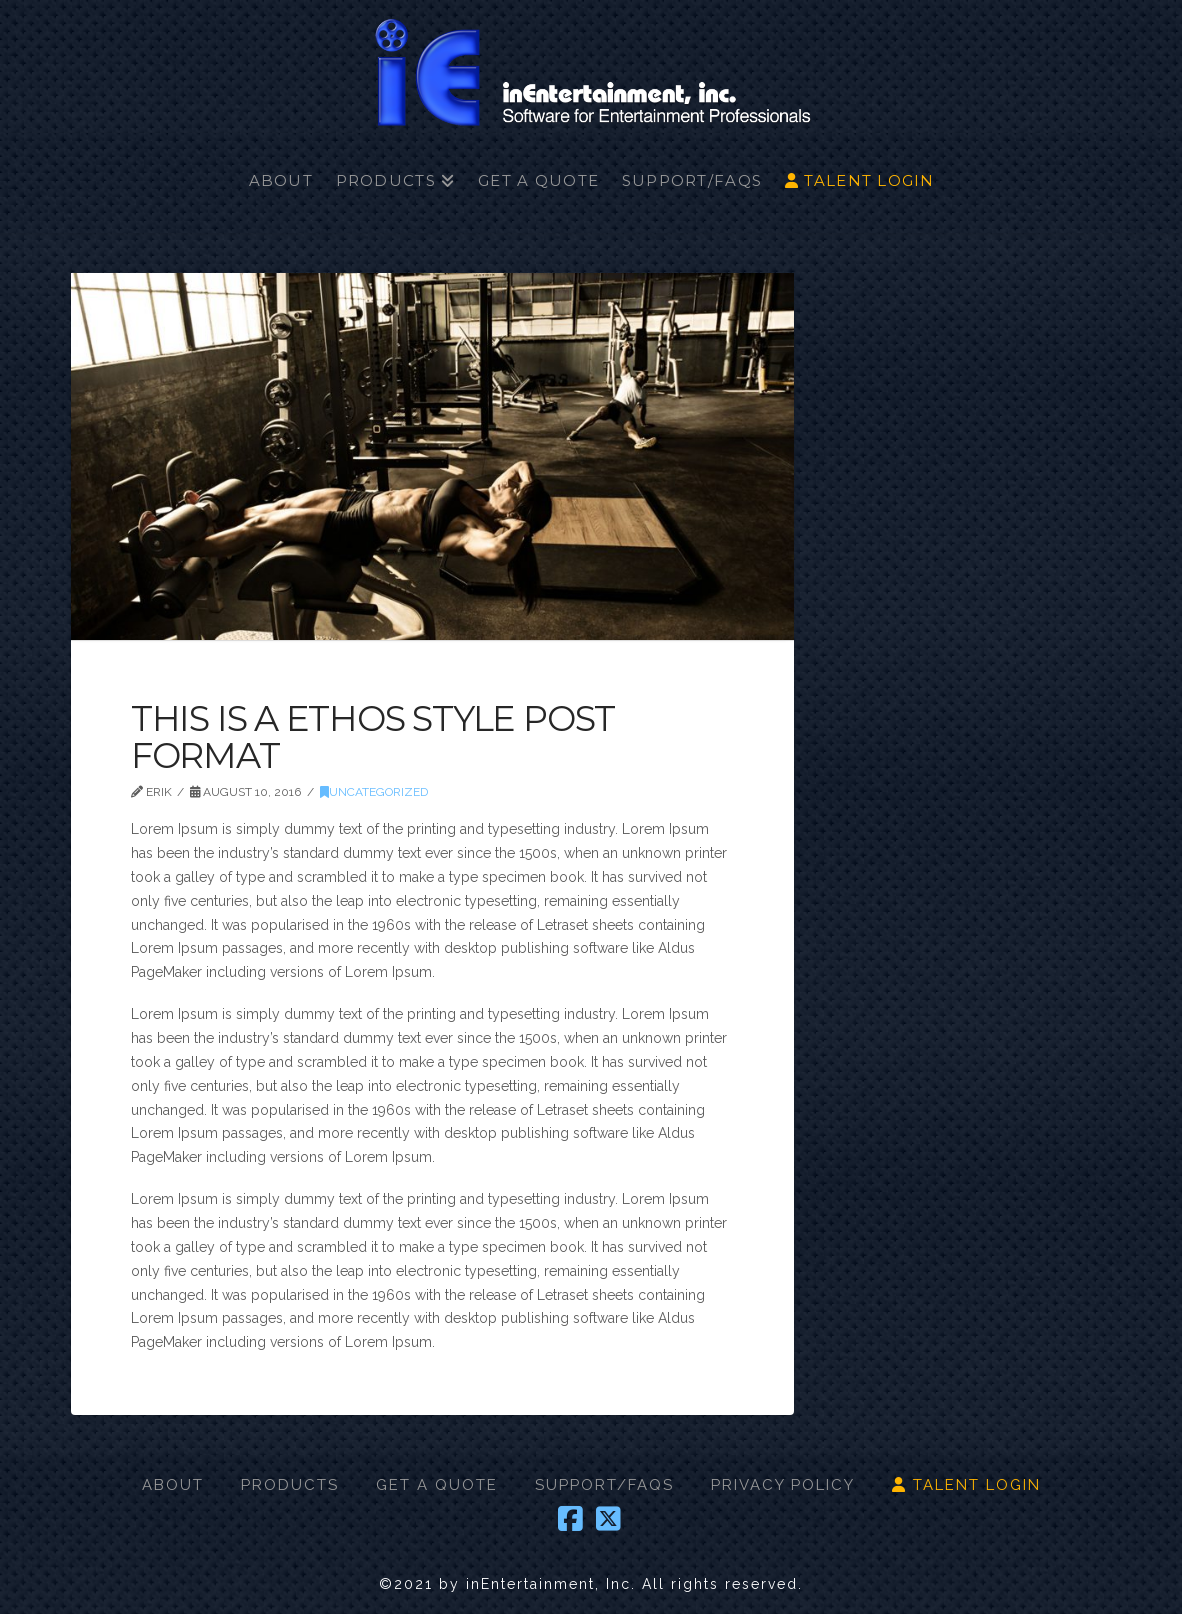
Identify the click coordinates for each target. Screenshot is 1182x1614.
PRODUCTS (290, 1485)
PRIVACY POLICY (783, 1485)
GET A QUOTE (437, 1485)
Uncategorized (374, 792)
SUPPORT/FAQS (604, 1485)
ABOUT (173, 1485)
